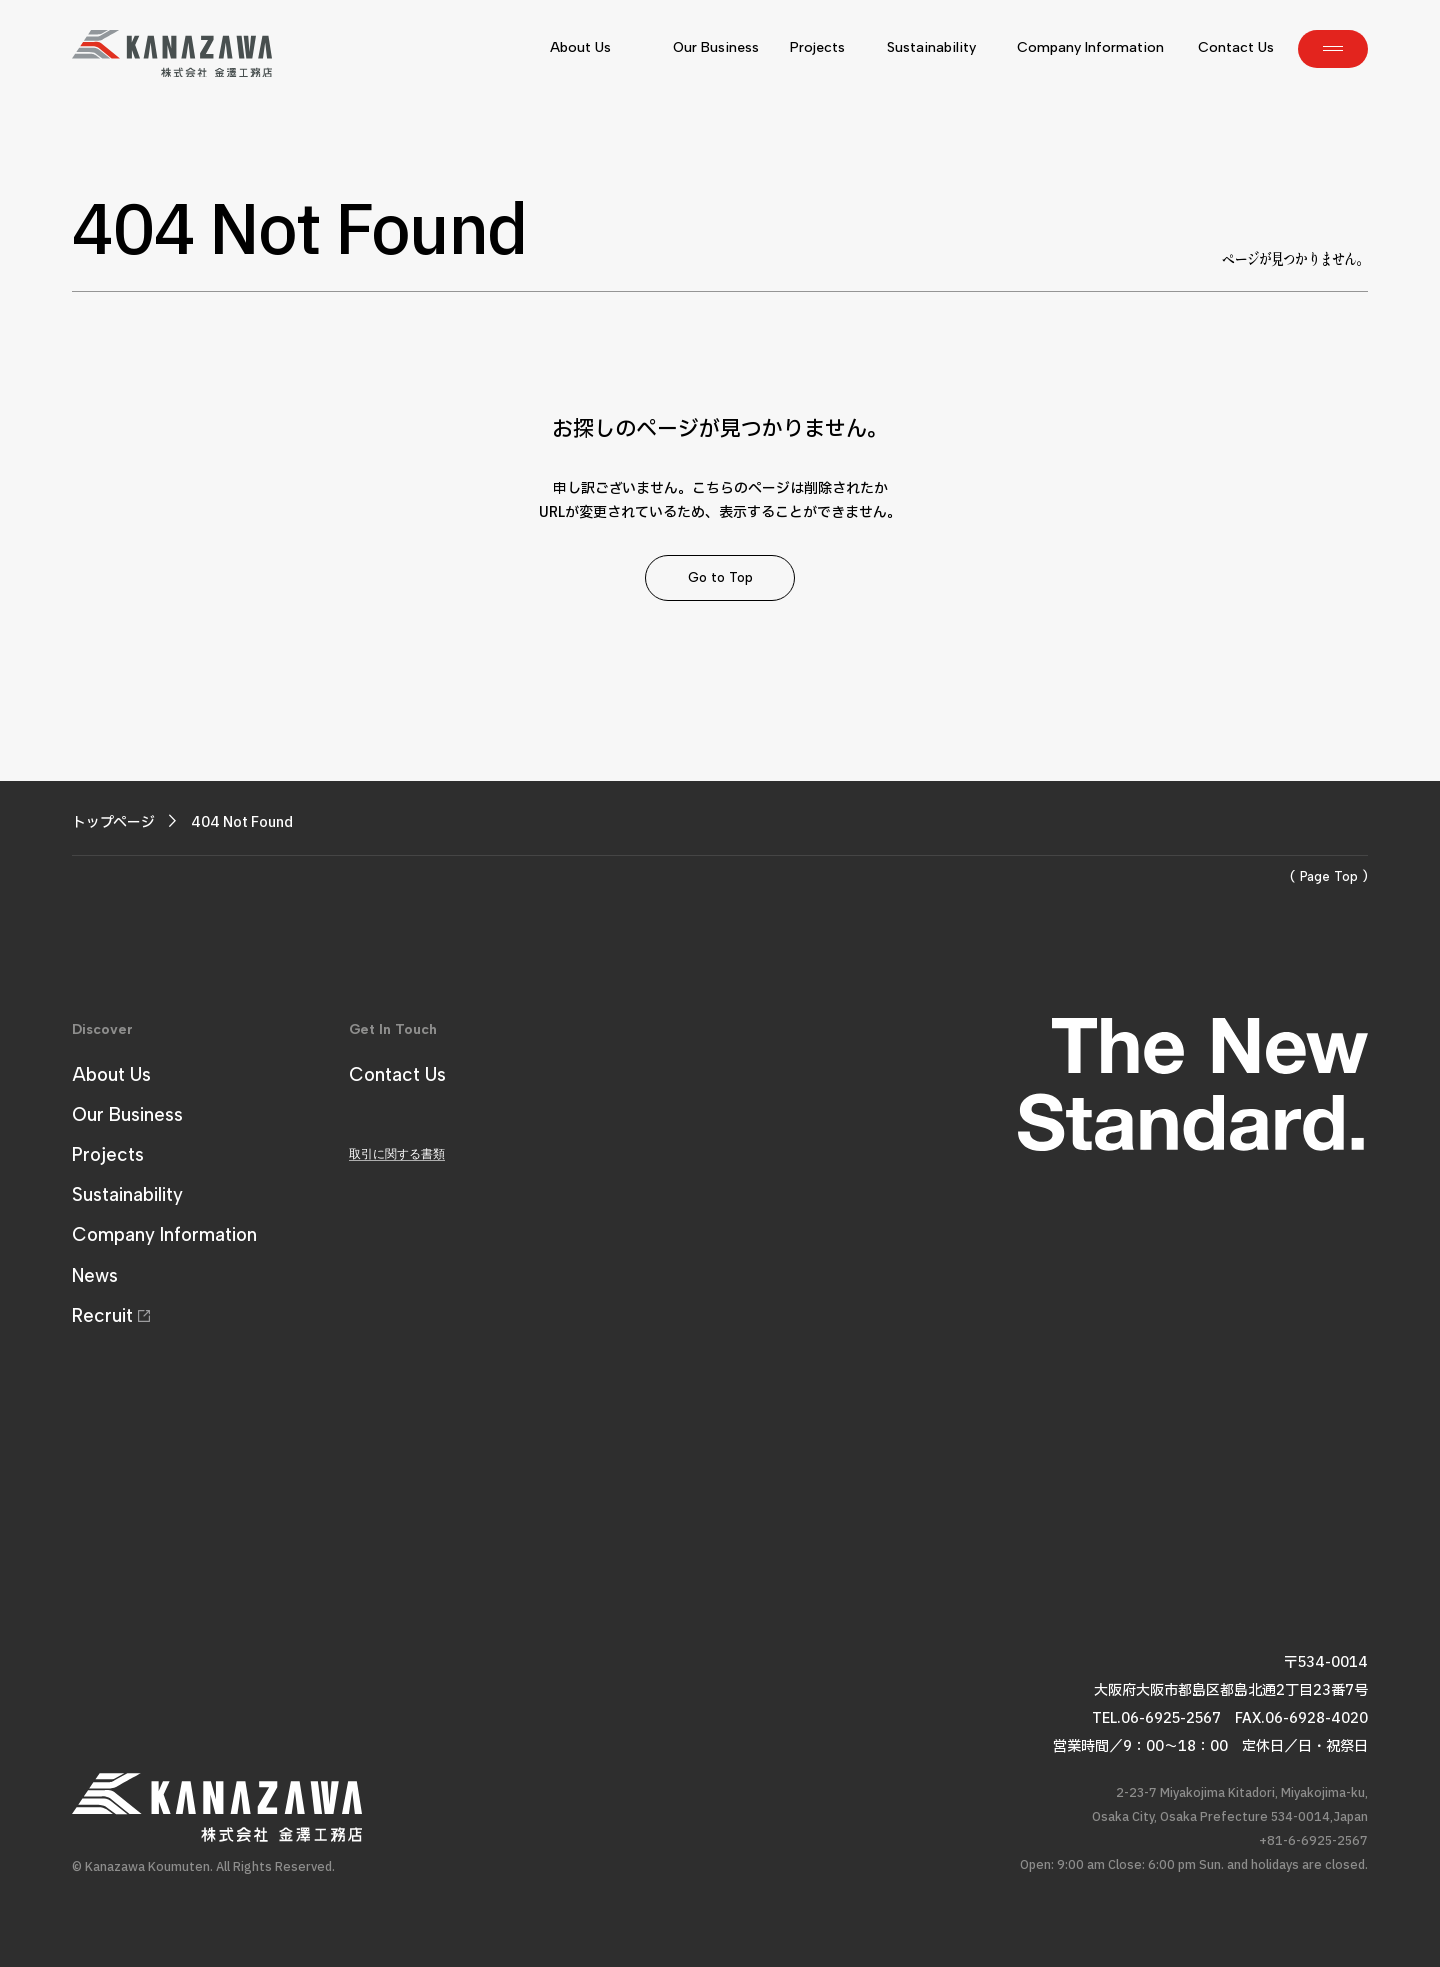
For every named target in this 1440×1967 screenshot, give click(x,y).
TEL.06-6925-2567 (1156, 1718)
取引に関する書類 (397, 1154)
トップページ (113, 822)
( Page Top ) (1329, 876)
